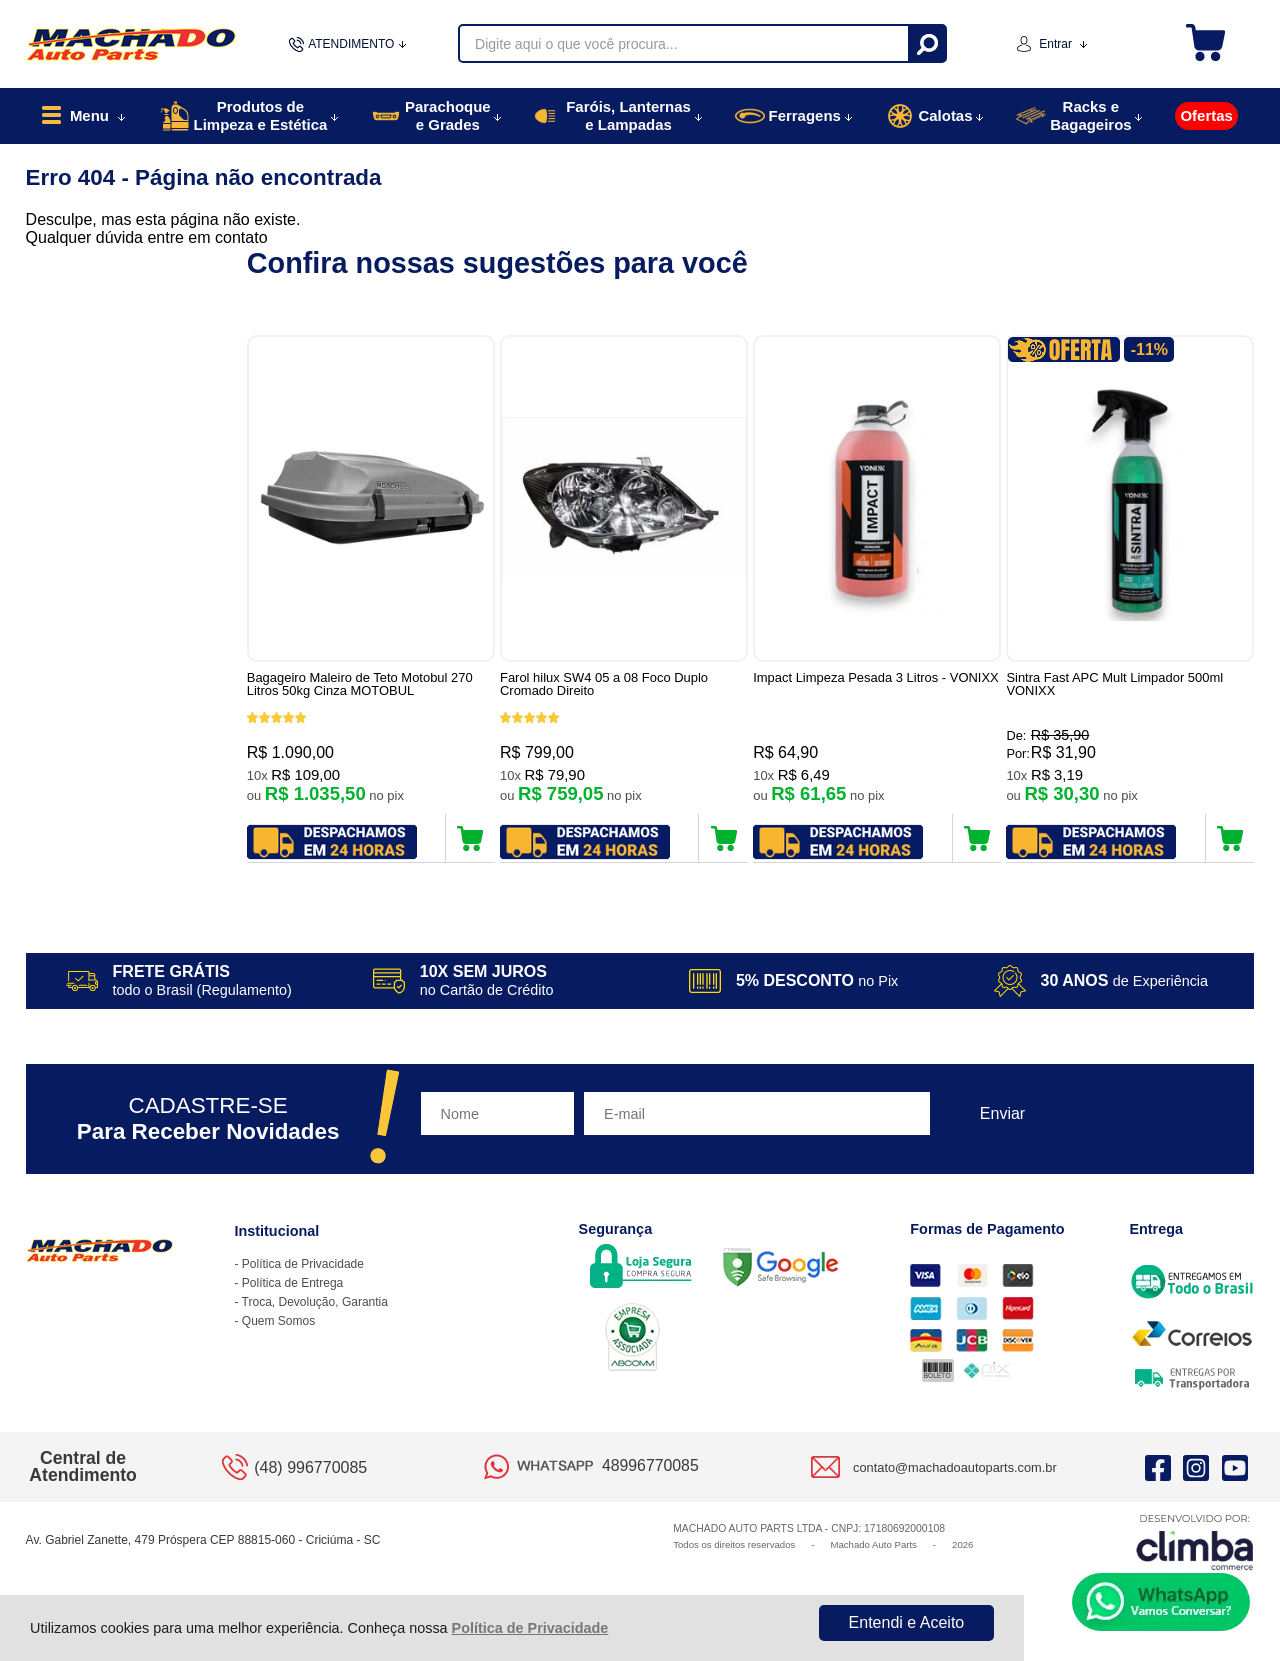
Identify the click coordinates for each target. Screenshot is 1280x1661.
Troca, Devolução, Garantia (315, 1302)
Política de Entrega (292, 1283)
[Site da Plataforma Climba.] (1195, 1541)
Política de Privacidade (530, 1628)
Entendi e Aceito (907, 1622)
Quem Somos (278, 1321)
